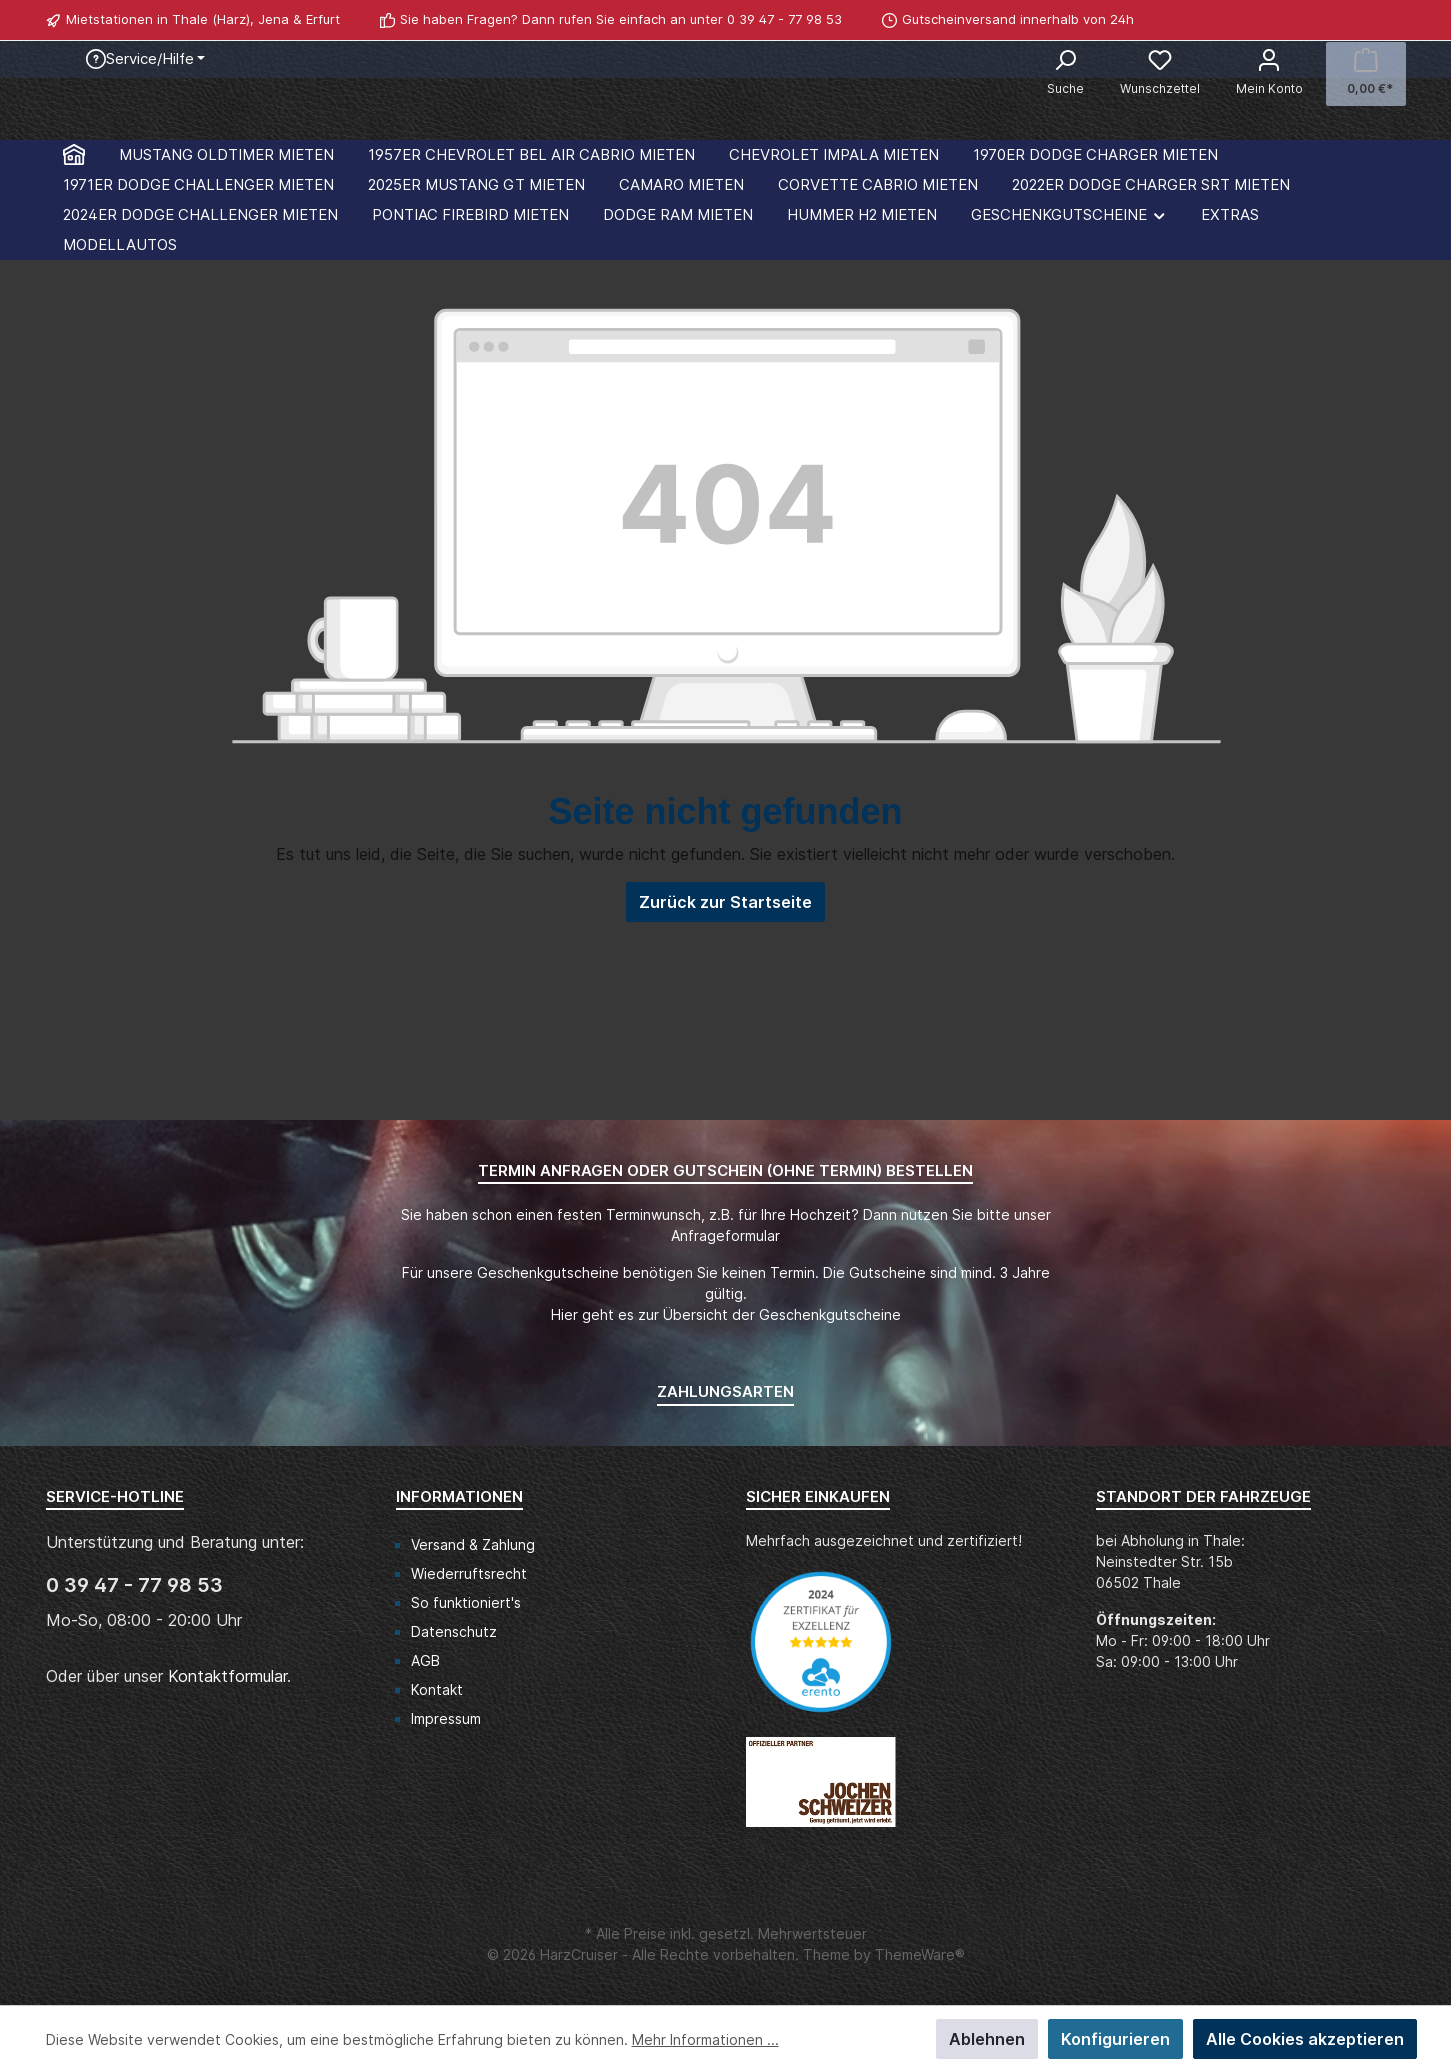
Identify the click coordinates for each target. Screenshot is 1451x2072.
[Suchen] (1065, 74)
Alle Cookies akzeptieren (1305, 2039)
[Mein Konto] (1269, 74)
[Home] (74, 332)
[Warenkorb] (1366, 74)
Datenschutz (454, 1631)
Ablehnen (987, 2039)
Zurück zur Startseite (725, 1080)
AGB (425, 1660)
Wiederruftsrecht (469, 1573)
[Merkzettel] (1160, 74)
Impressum (446, 1718)
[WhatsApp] (1395, 20)
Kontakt (437, 1689)
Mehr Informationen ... (705, 2039)
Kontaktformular (227, 1676)
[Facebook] (1373, 20)
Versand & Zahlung (473, 1544)
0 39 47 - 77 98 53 (784, 19)
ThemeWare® (920, 1954)
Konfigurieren (1115, 2039)
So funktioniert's (466, 1602)
